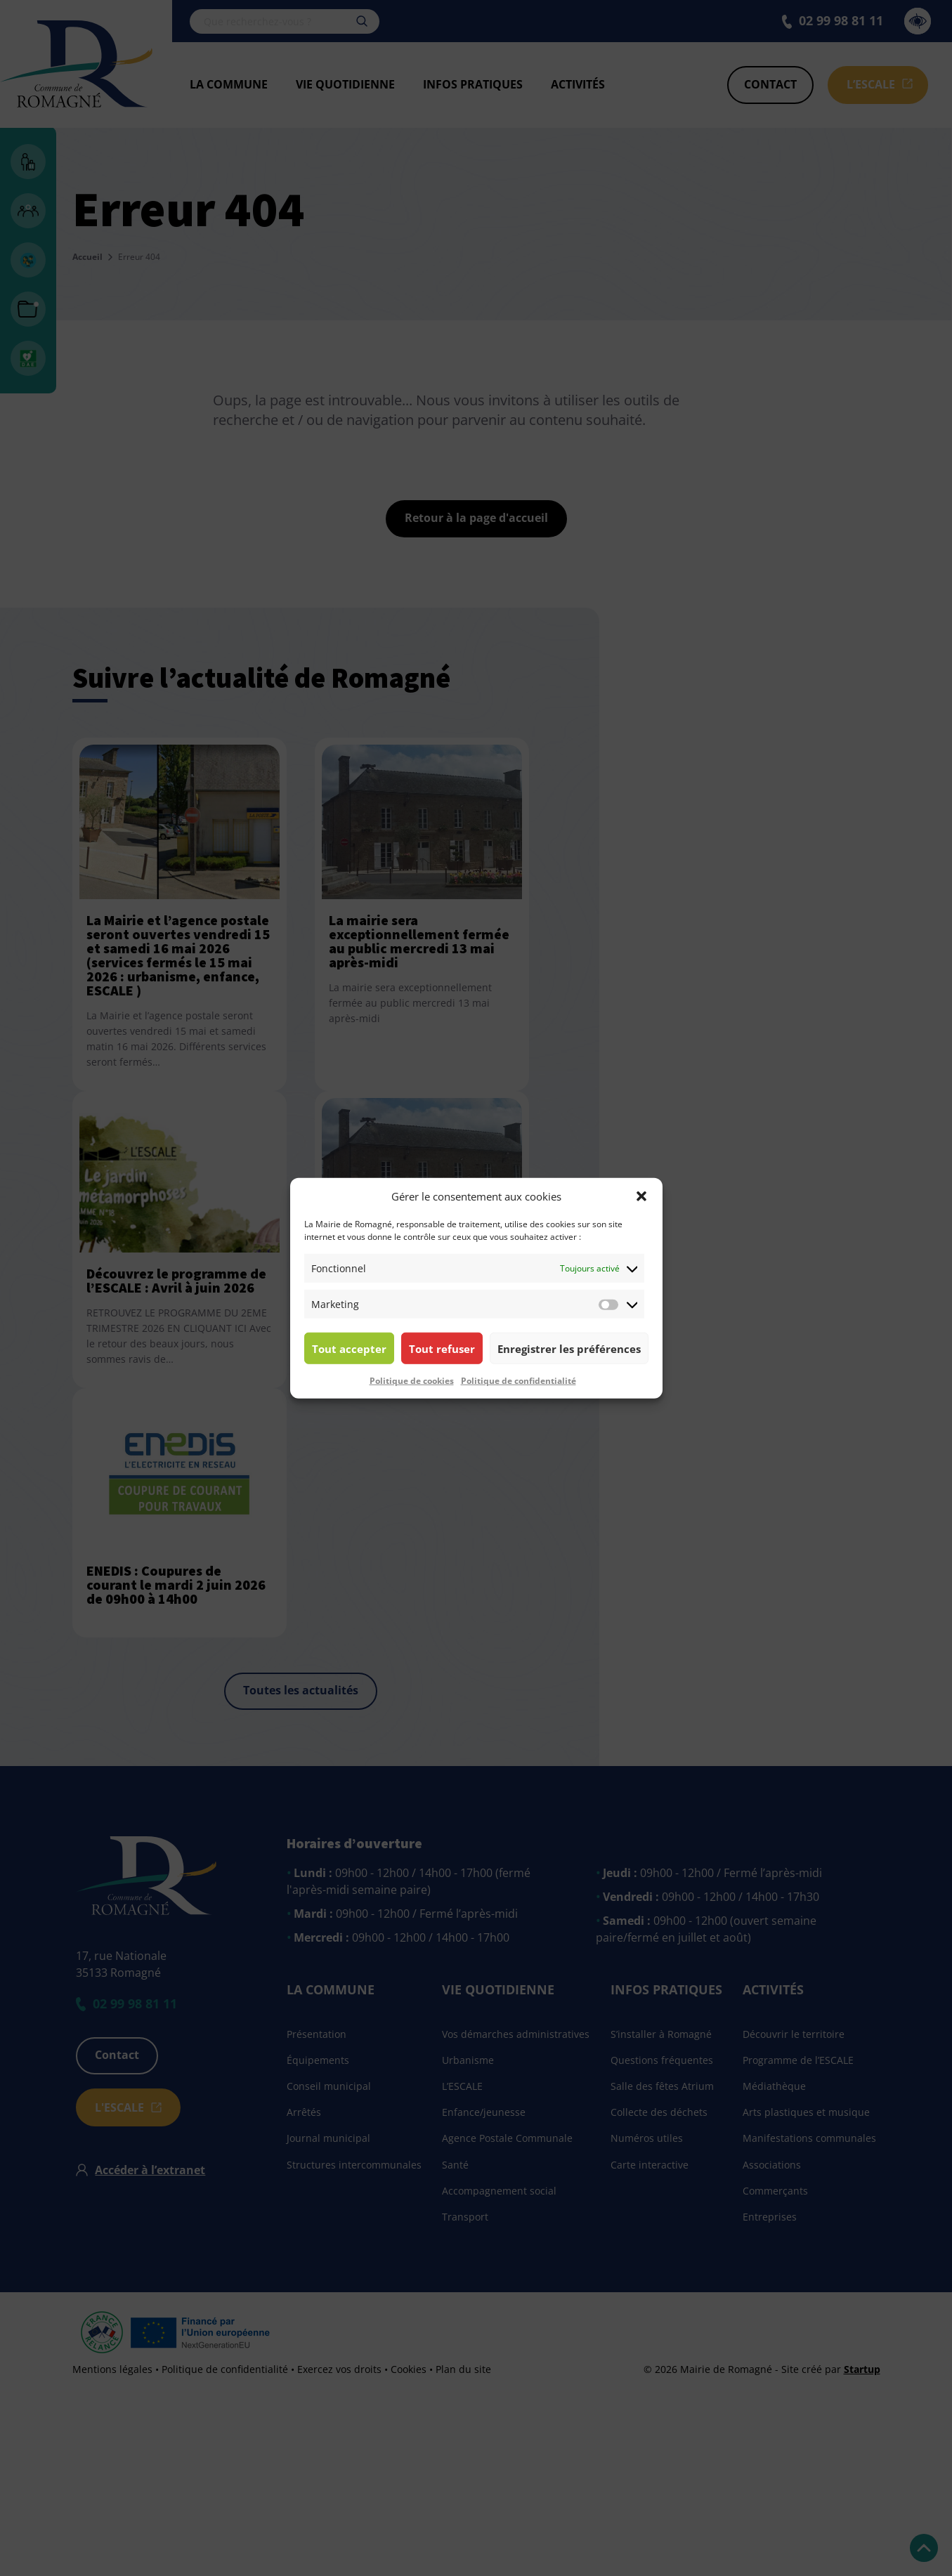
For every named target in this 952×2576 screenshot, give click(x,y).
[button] (641, 1196)
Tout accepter (349, 1348)
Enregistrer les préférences (569, 1348)
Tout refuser (442, 1348)
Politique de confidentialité (518, 1381)
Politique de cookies (412, 1381)
